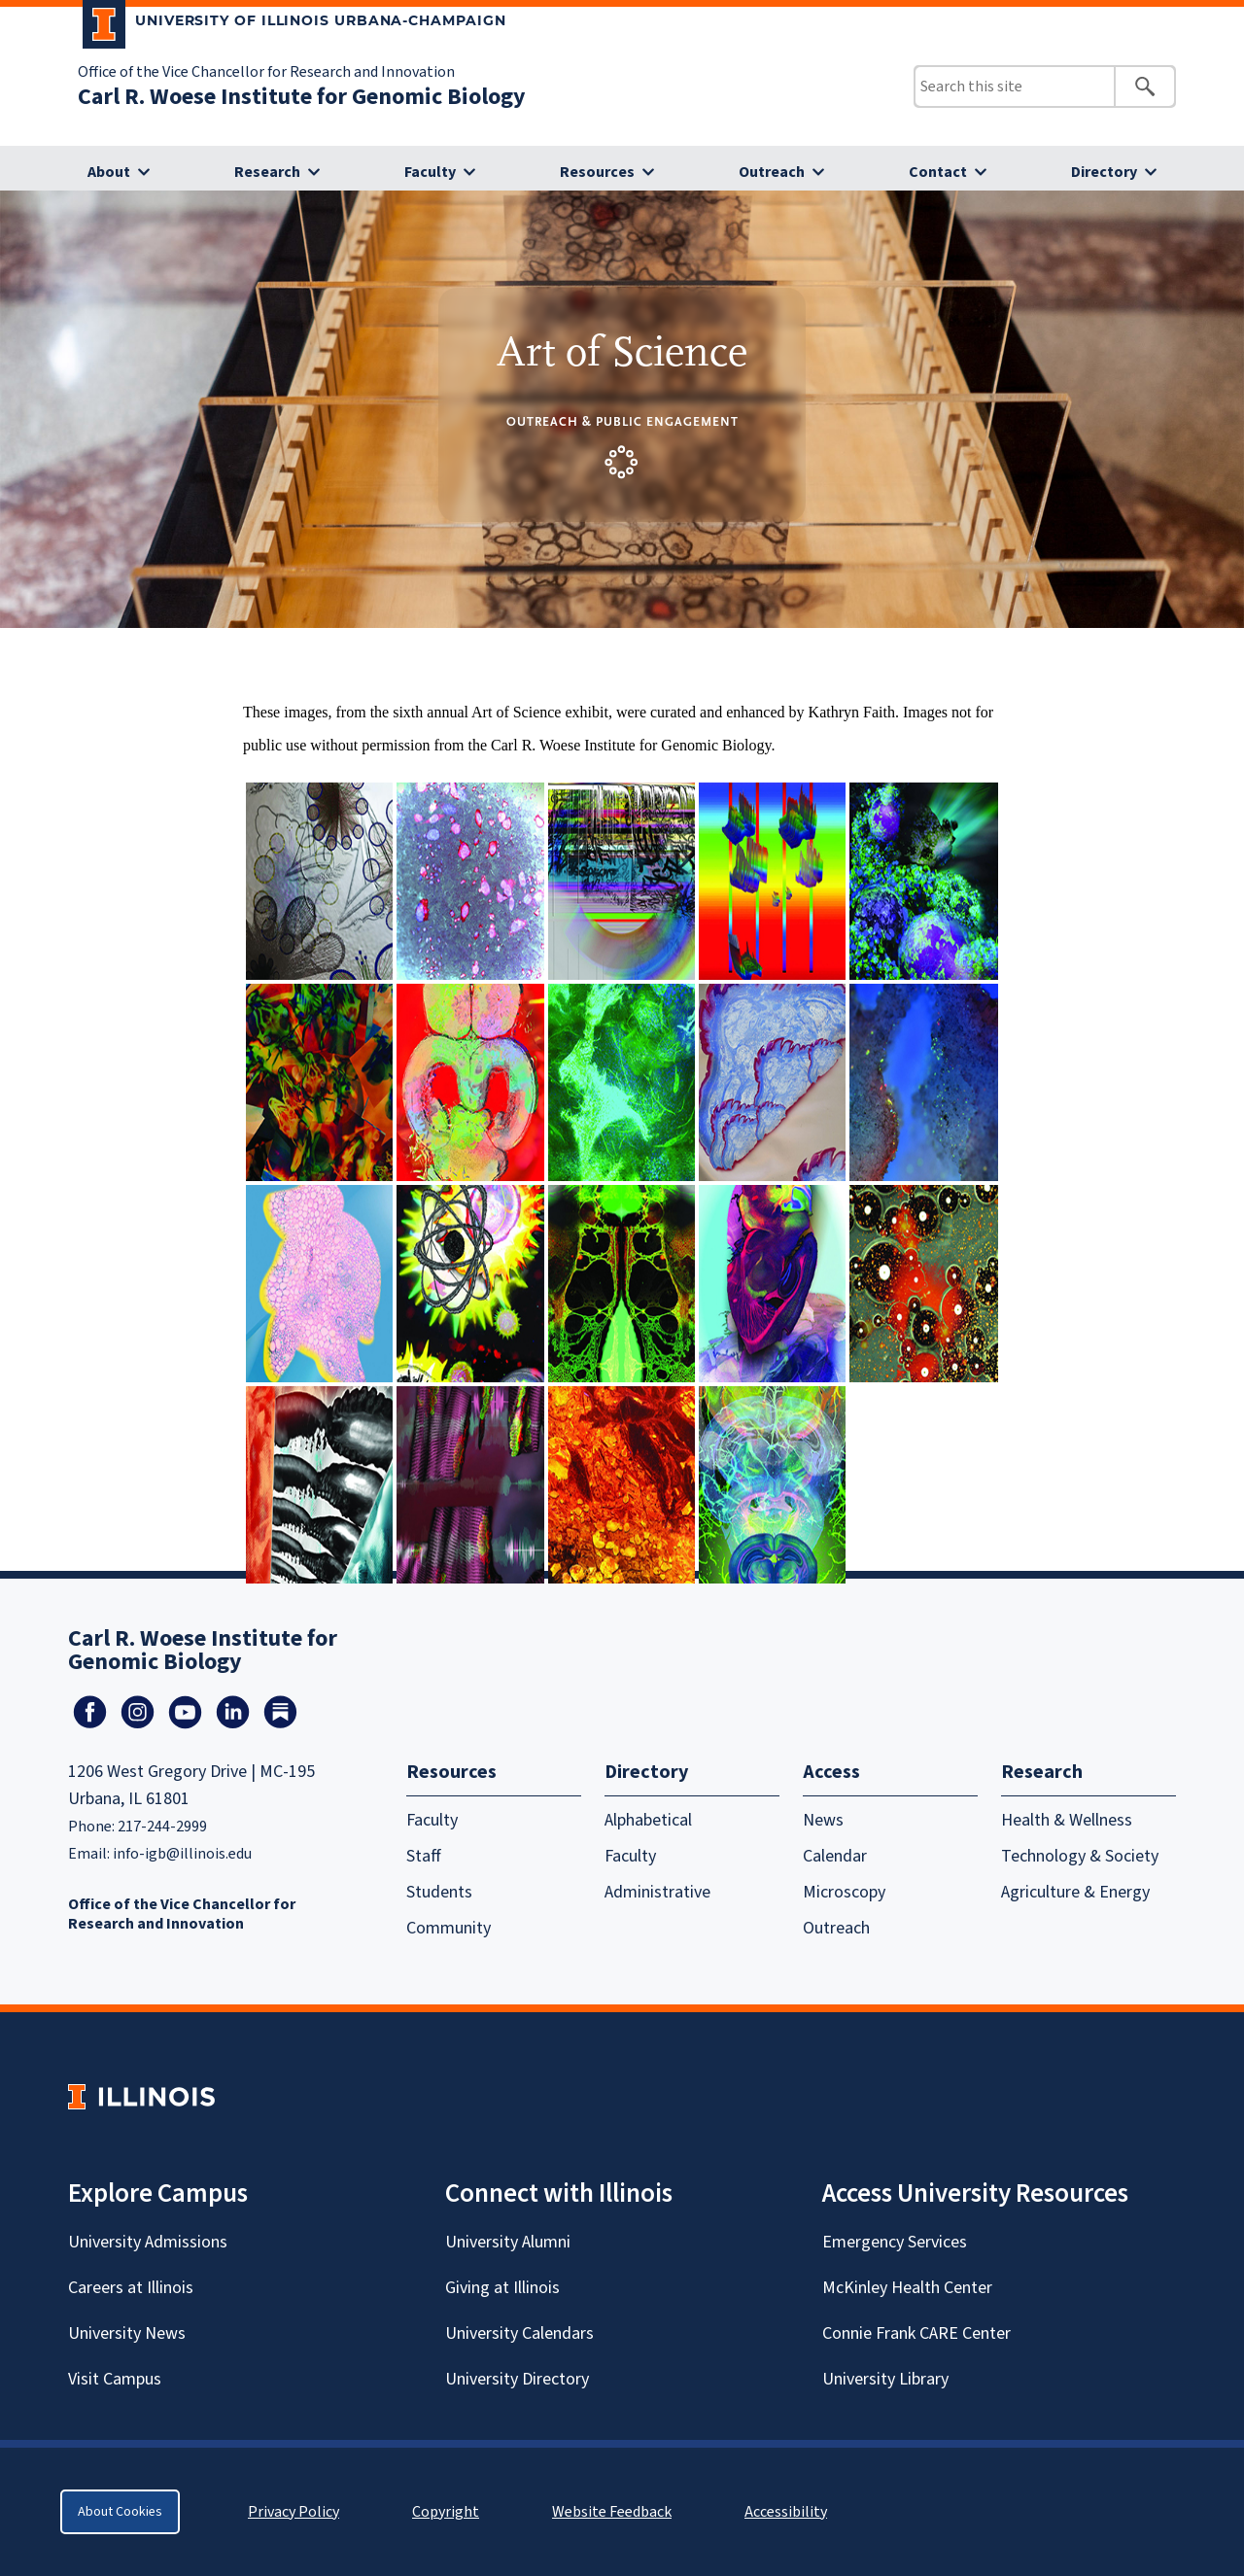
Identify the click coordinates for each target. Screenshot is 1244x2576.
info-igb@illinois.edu (182, 1853)
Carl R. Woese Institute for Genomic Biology (302, 97)
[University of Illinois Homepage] (141, 2096)
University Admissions (147, 2242)
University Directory (517, 2379)
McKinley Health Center (907, 2288)
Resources (597, 172)
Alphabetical (648, 1820)
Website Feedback (614, 2512)
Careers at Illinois (130, 2288)
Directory (1104, 172)
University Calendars (519, 2333)
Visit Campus (114, 2379)
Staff (423, 1856)
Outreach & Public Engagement (622, 421)
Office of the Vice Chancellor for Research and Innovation (266, 72)
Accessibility (785, 2512)
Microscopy (844, 1892)
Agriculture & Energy (1075, 1892)
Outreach (772, 172)
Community (448, 1928)
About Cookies (120, 2512)
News (823, 1820)
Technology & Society (1079, 1856)
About (108, 172)
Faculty (430, 172)
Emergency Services (894, 2242)
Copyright (445, 2512)
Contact (938, 172)
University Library (885, 2379)
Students (439, 1892)
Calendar (835, 1856)
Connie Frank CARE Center (916, 2333)
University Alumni (507, 2242)
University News (127, 2333)
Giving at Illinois (502, 2288)
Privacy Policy (293, 2512)
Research (267, 172)
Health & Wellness (1066, 1820)
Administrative (657, 1892)
